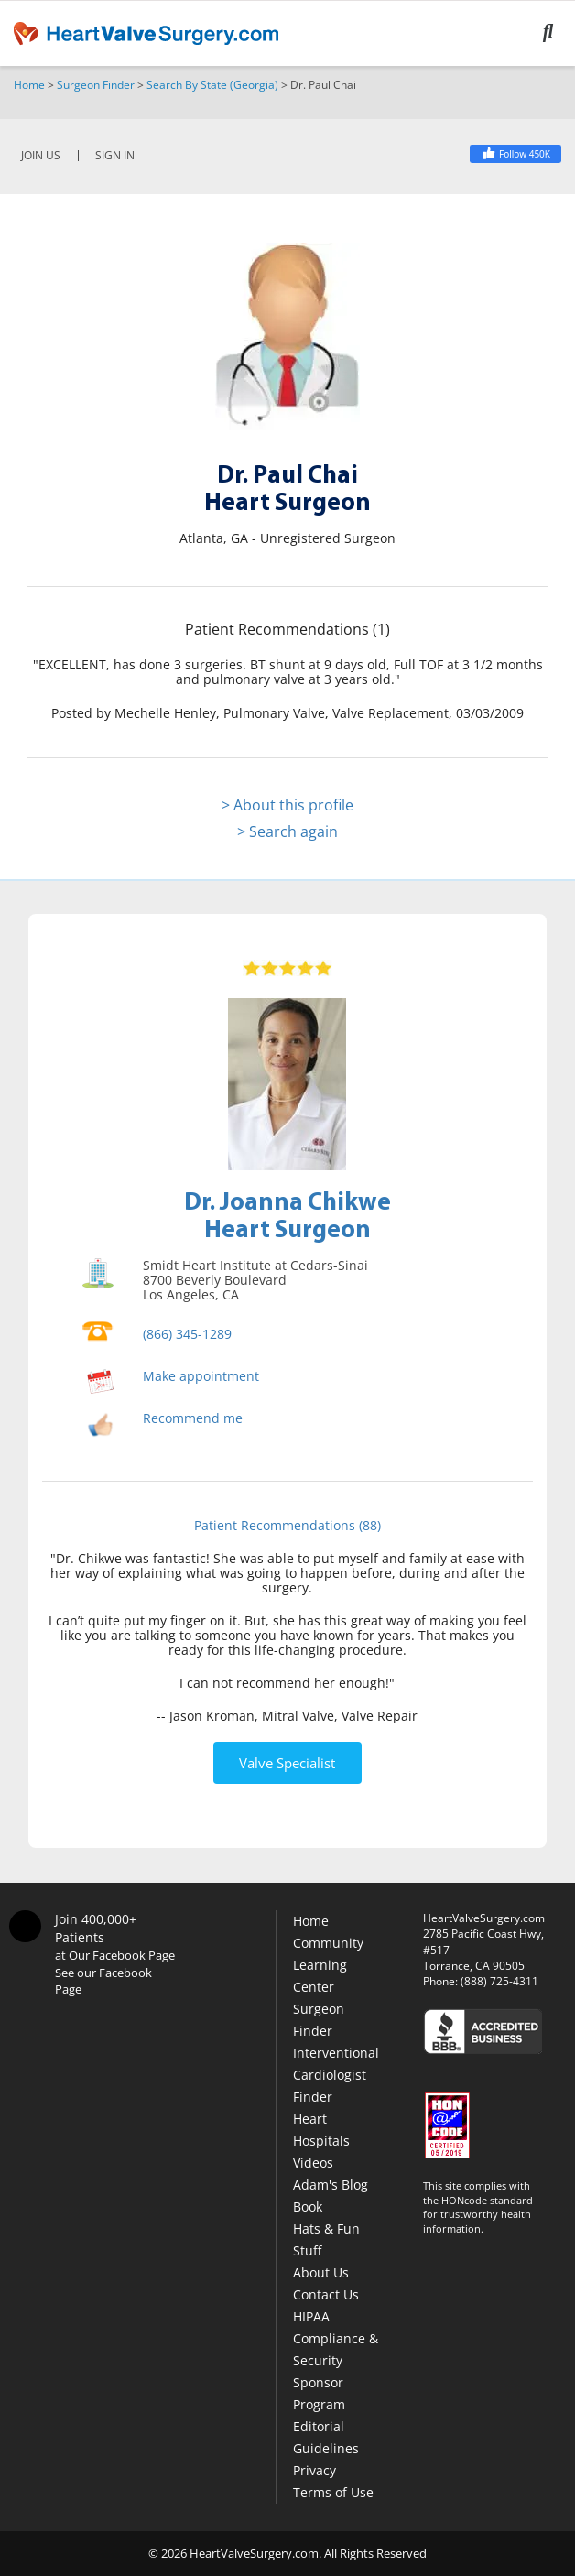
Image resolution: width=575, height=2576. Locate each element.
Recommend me (193, 1418)
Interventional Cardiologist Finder (336, 2074)
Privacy (314, 2470)
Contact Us (326, 2294)
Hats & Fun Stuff (326, 2239)
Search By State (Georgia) (212, 84)
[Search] (559, 33)
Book (307, 2206)
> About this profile (287, 805)
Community (328, 1942)
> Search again (287, 831)
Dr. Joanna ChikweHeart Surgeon (287, 1214)
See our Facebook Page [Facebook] (103, 1981)
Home (29, 84)
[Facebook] (515, 154)
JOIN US (40, 155)
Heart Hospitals (321, 2129)
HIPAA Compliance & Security (335, 2338)
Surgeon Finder (96, 84)
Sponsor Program (319, 2393)
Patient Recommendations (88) (287, 1525)
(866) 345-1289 (187, 1333)
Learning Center (320, 1975)
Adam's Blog (330, 2184)
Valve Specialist (287, 1763)
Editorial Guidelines (326, 2437)
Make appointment (201, 1376)
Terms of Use (333, 2492)
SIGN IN (115, 155)
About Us (321, 2272)
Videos (313, 2162)
